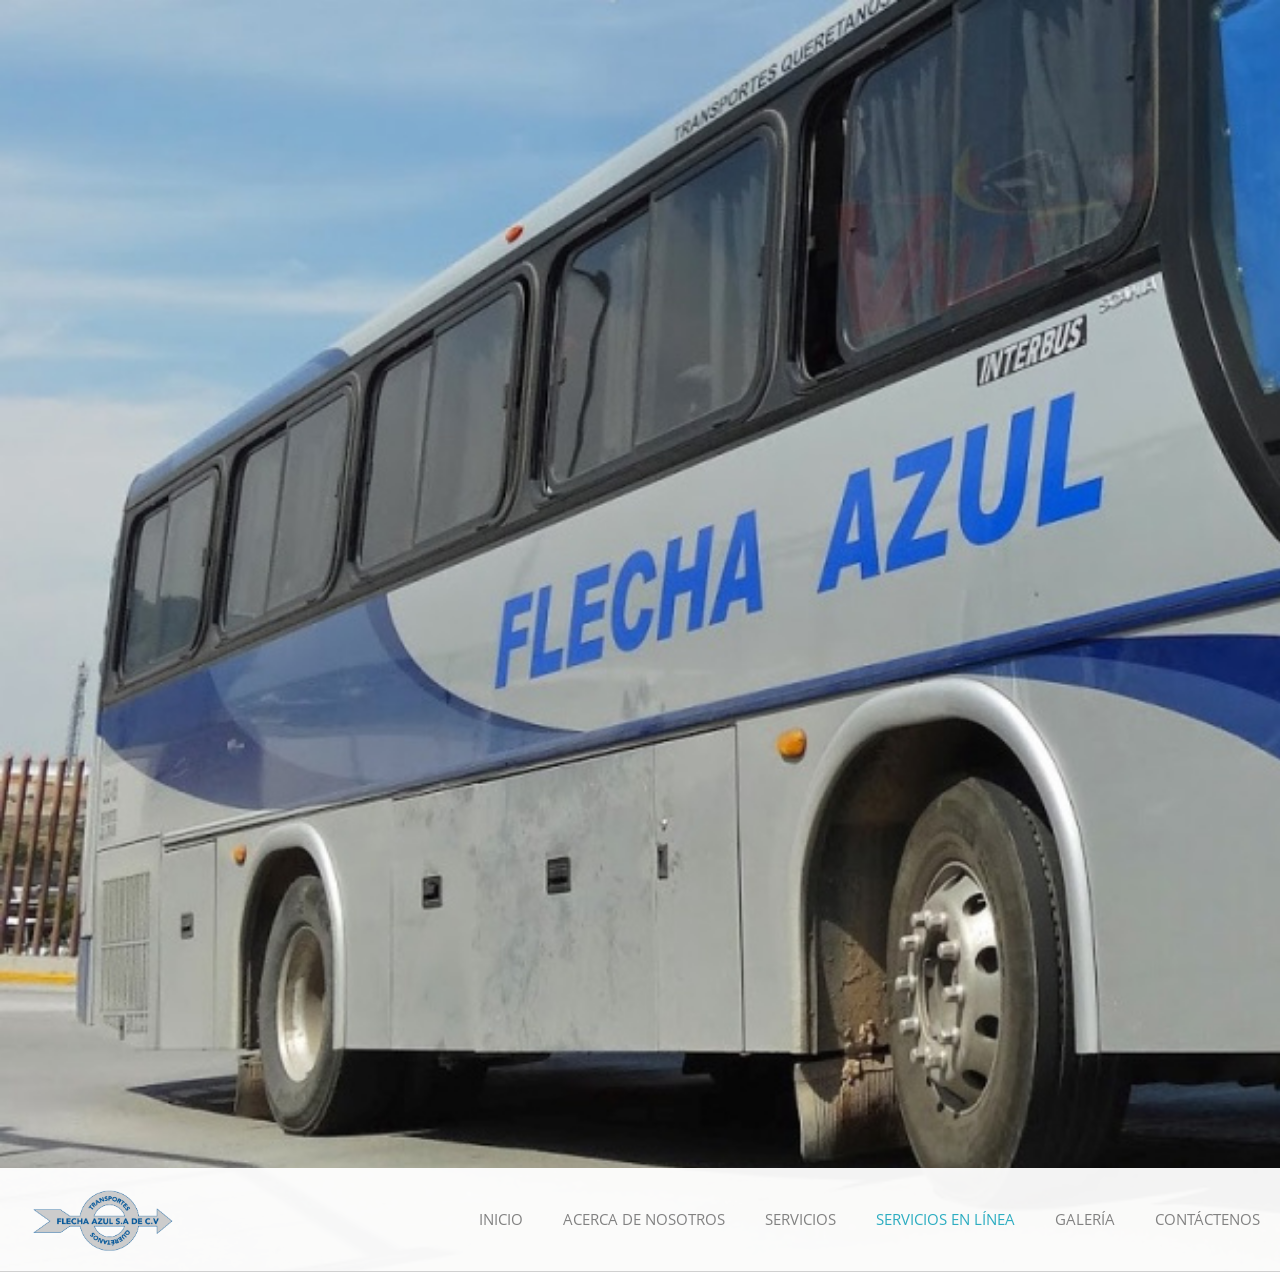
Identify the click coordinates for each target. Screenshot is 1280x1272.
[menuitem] (501, 1220)
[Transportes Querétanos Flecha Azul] (103, 1219)
